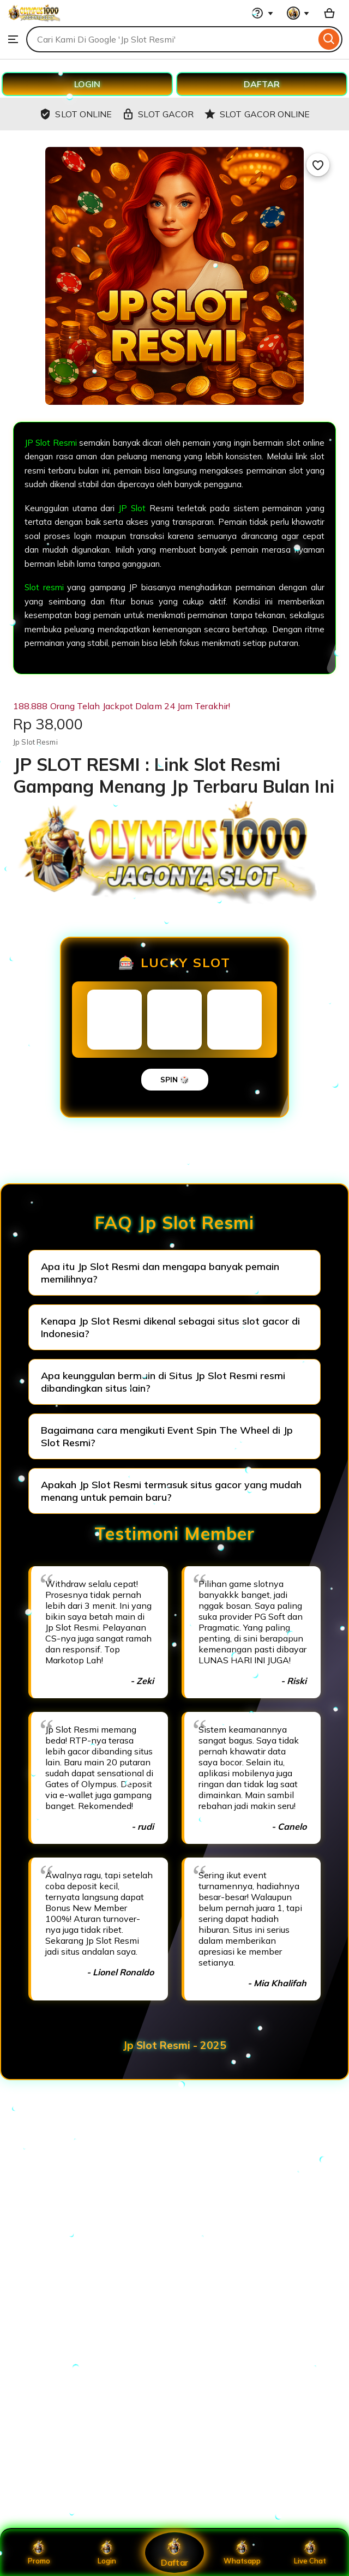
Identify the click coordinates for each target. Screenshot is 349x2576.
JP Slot (132, 508)
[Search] (329, 39)
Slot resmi (44, 587)
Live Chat (310, 2552)
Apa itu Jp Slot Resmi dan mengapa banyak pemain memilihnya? (160, 1272)
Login (107, 2552)
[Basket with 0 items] (329, 13)
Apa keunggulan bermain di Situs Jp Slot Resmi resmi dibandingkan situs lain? (163, 1381)
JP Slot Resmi (51, 443)
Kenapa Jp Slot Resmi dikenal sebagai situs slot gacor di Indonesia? (170, 1327)
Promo (39, 2552)
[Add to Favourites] (317, 164)
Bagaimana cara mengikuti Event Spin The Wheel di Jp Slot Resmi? (167, 1436)
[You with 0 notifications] (298, 13)
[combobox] (171, 39)
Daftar (174, 2552)
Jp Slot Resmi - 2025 (174, 2045)
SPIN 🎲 (174, 1079)
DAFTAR (262, 84)
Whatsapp (242, 2552)
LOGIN (87, 84)
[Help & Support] (262, 13)
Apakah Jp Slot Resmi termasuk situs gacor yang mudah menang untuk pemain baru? (171, 1490)
